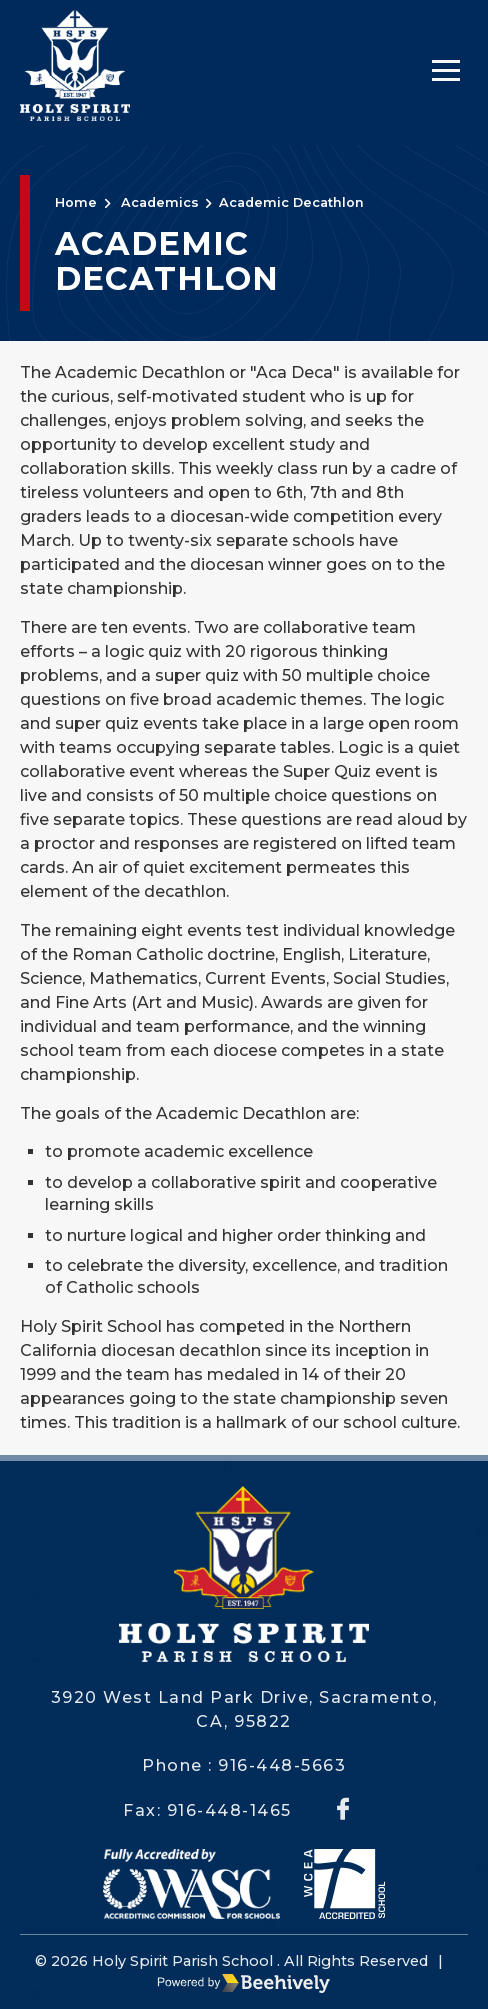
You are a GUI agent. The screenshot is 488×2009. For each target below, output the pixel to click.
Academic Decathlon (291, 202)
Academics (160, 202)
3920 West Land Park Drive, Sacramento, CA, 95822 (244, 1709)
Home (76, 202)
